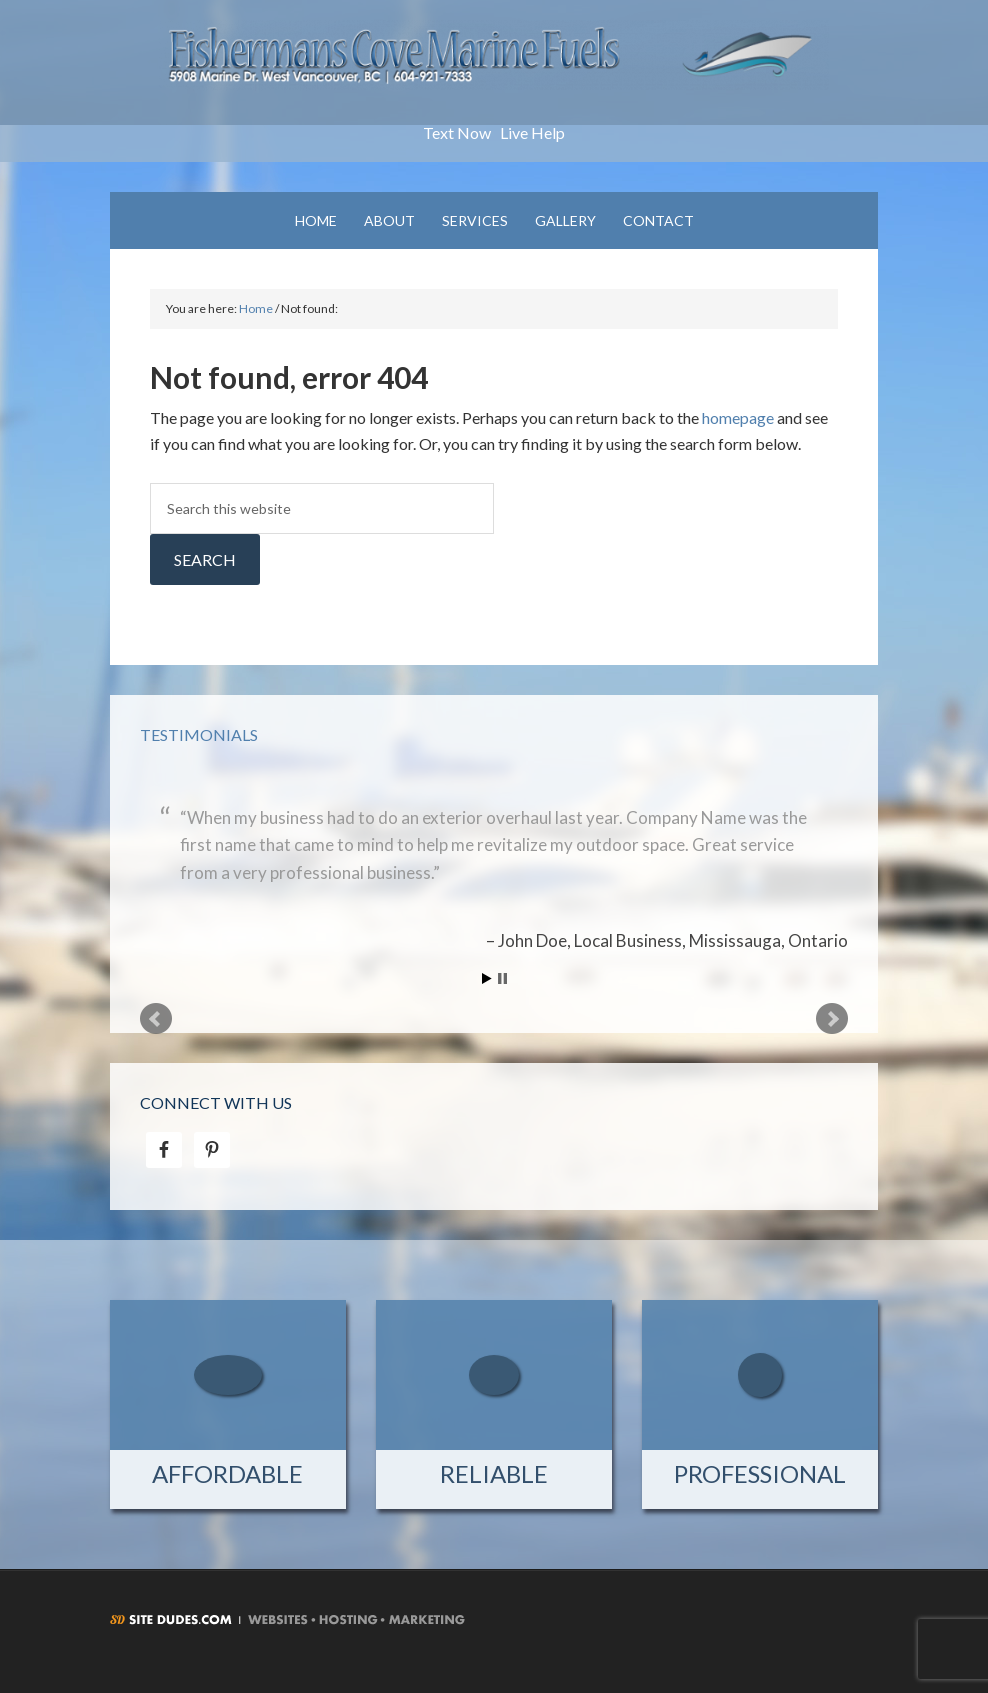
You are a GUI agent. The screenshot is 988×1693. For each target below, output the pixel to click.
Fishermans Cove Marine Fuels (493, 70)
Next (832, 1019)
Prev (156, 1019)
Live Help (532, 132)
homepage (738, 417)
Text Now (457, 132)
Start (487, 978)
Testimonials (199, 734)
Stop (502, 978)
